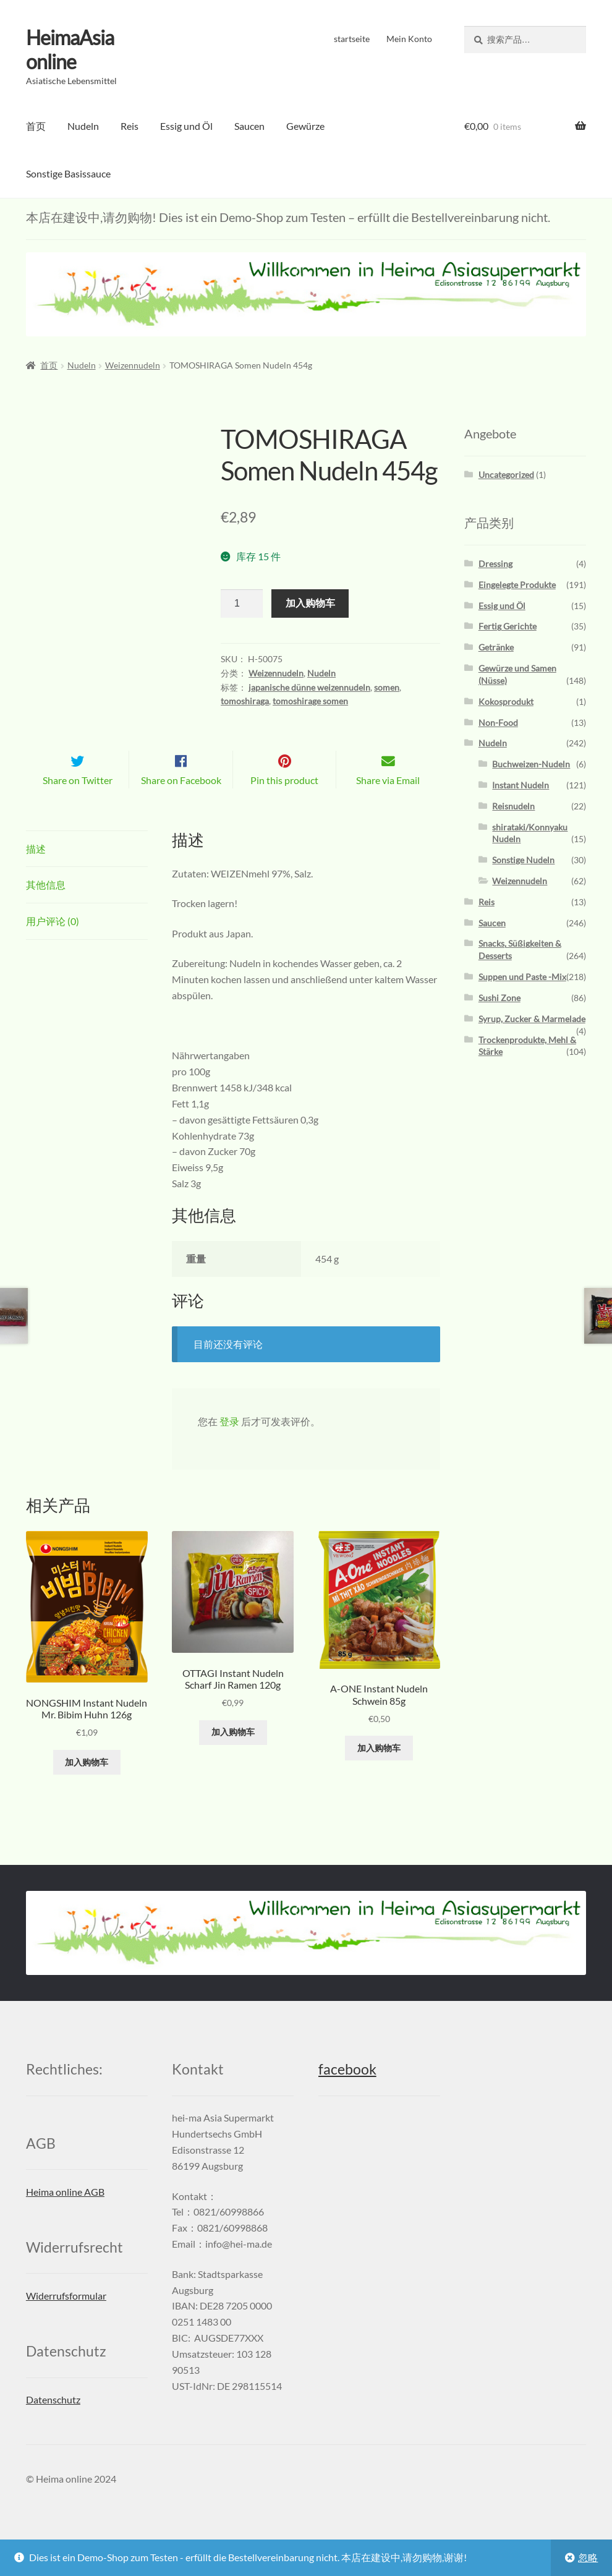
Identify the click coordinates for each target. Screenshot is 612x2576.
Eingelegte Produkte (517, 584)
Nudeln (83, 126)
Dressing (495, 563)
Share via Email (388, 800)
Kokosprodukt (505, 701)
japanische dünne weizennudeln (309, 687)
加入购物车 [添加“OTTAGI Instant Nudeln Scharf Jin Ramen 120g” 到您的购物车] (233, 1752)
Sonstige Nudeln (523, 860)
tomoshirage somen (310, 701)
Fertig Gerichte (507, 626)
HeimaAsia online (70, 49)
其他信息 (46, 905)
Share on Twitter (78, 800)
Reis (129, 126)
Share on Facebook (181, 800)
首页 (36, 126)
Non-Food (498, 722)
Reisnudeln (513, 806)
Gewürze (305, 126)
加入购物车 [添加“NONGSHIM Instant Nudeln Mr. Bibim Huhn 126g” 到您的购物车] (86, 1781)
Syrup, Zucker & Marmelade (531, 1018)
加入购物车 (310, 603)
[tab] (87, 869)
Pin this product (284, 800)
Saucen (249, 126)
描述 (36, 868)
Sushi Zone (499, 997)
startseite (352, 38)
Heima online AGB (65, 2212)
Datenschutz (53, 2420)
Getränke (496, 647)
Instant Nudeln (520, 785)
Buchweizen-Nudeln (531, 764)
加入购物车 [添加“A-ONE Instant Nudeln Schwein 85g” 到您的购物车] (379, 1768)
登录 (229, 1442)
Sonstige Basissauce (68, 173)
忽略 (588, 2557)
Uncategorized (506, 474)
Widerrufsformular (66, 2316)
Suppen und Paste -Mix (522, 976)
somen (386, 687)
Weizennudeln (132, 365)
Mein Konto (409, 38)
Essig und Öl (186, 126)
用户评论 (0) (52, 941)
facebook (347, 2089)
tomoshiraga (245, 701)
